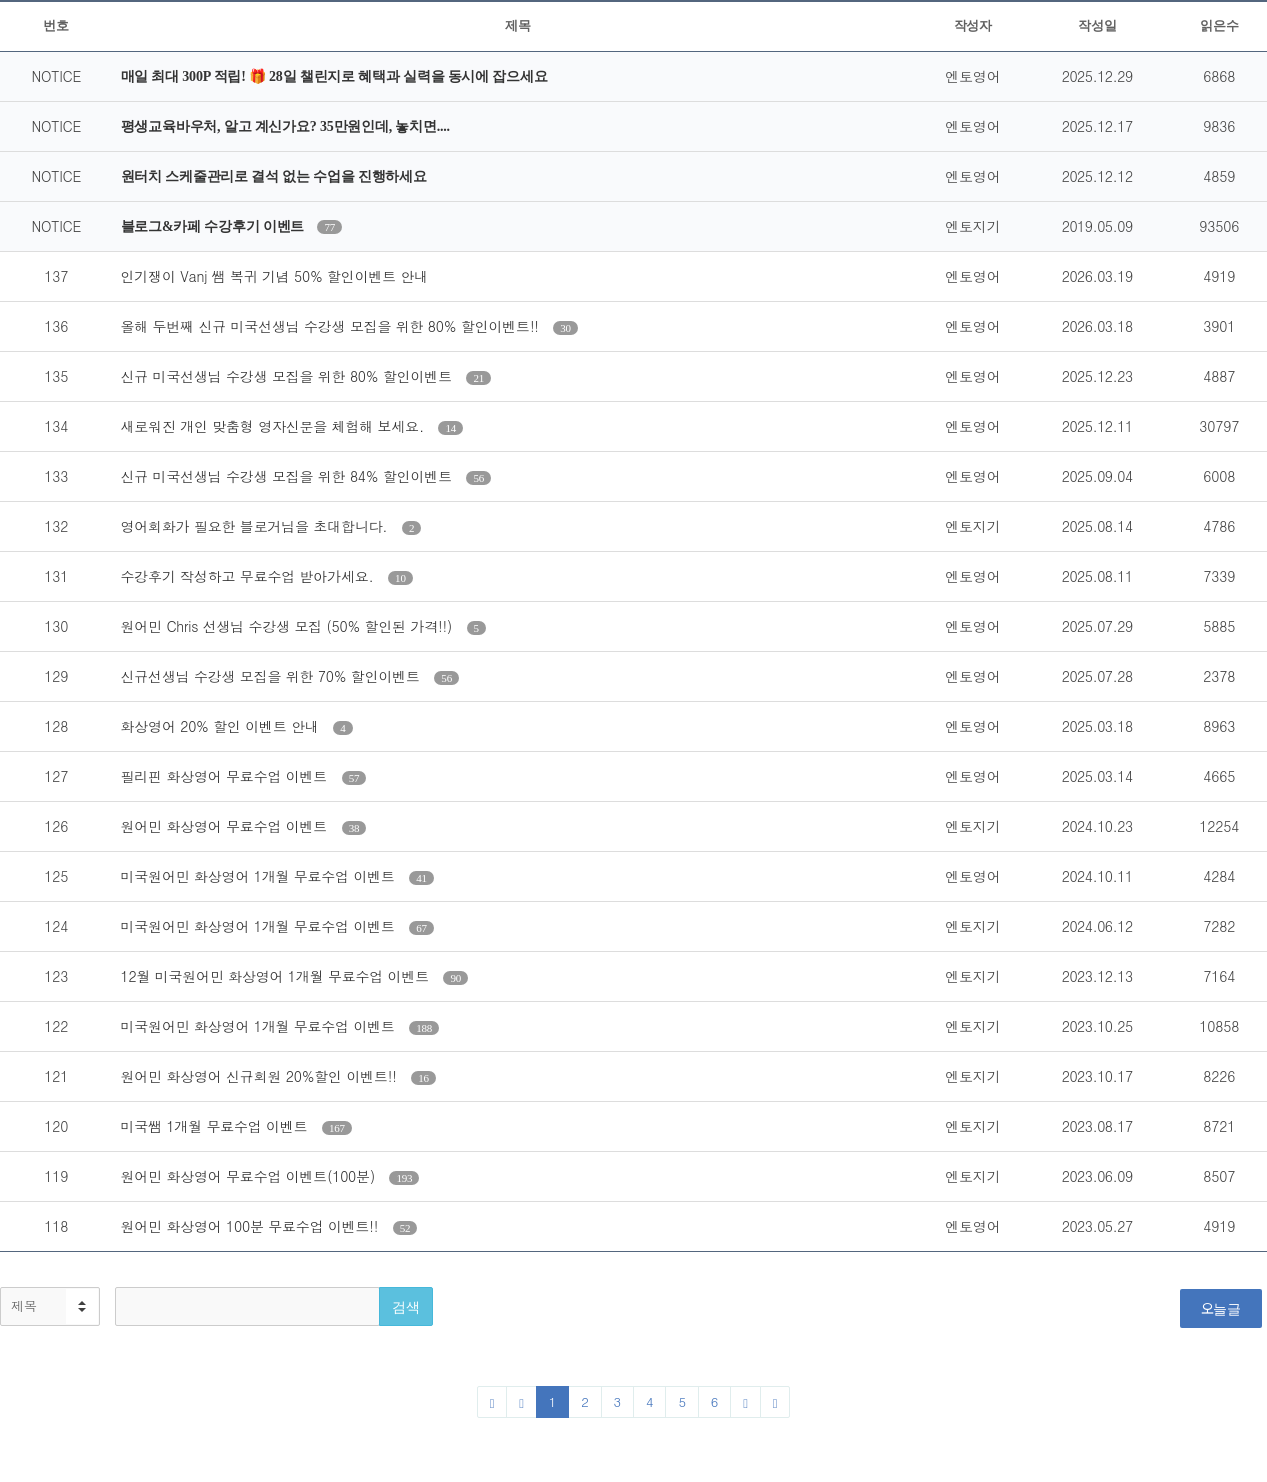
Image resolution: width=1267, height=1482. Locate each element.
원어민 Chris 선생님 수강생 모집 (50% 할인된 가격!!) (289, 626)
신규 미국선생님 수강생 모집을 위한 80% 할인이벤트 (289, 376)
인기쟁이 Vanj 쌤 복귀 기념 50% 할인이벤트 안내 (275, 276)
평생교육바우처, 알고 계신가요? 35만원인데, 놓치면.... (285, 126)
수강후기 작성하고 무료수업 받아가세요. (250, 576)
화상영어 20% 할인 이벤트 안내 (222, 726)
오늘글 (1221, 1308)
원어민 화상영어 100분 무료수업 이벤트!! (252, 1226)
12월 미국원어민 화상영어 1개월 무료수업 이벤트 (277, 976)
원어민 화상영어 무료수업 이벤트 (226, 826)
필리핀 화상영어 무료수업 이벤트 (226, 776)
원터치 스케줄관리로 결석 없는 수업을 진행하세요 (274, 176)
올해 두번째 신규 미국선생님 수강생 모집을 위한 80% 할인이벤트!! (332, 326)
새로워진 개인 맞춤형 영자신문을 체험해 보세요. (275, 426)
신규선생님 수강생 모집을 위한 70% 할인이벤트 (273, 676)
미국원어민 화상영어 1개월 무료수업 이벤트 (260, 876)
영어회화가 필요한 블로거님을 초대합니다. (256, 526)
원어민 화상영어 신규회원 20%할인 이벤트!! (261, 1076)
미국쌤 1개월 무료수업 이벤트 (216, 1126)
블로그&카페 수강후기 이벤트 (214, 226)
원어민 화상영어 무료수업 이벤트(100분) (250, 1176)
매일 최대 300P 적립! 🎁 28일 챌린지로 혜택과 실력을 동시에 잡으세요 (334, 76)
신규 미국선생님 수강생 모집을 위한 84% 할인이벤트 (289, 476)
